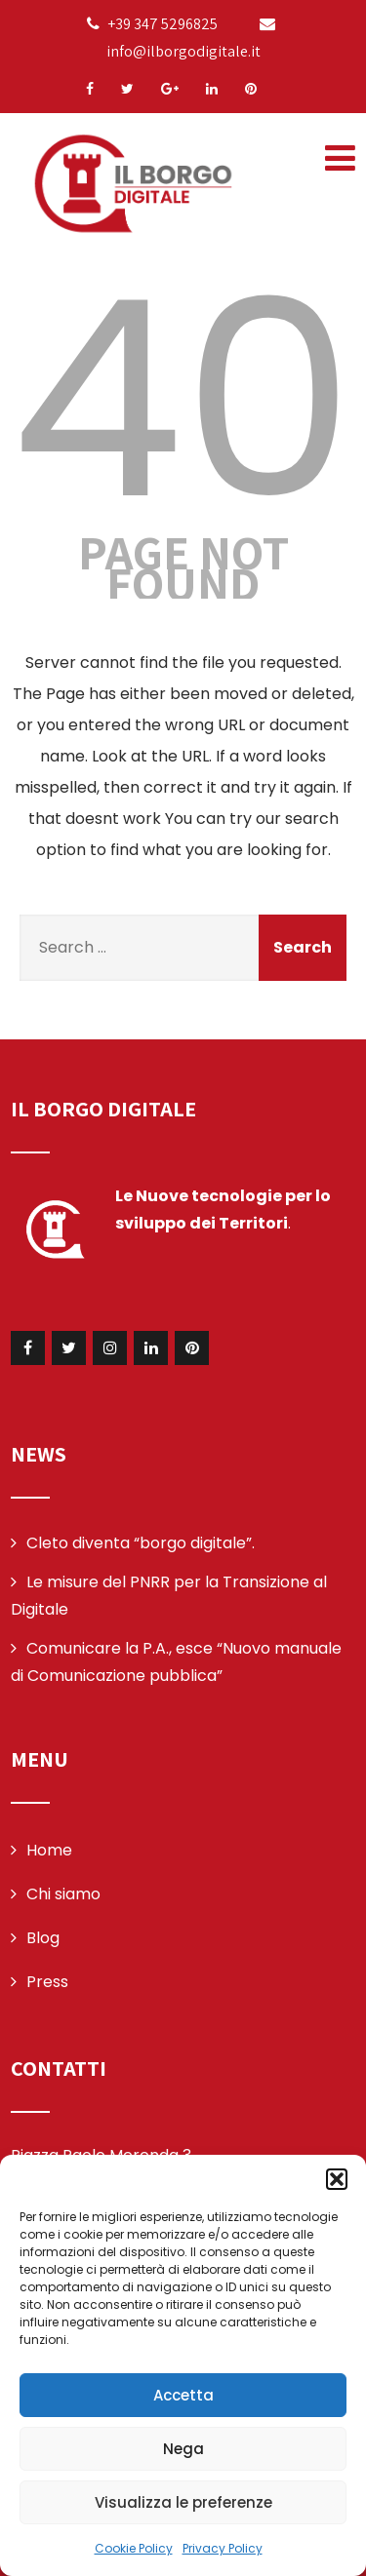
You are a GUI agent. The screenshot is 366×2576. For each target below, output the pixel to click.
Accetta (183, 2395)
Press (47, 1982)
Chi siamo (63, 1894)
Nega (183, 2449)
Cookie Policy (134, 2548)
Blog (43, 1938)
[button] (336, 2179)
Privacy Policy (223, 2548)
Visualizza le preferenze (183, 2502)
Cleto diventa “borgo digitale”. (140, 1543)
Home (49, 1850)
